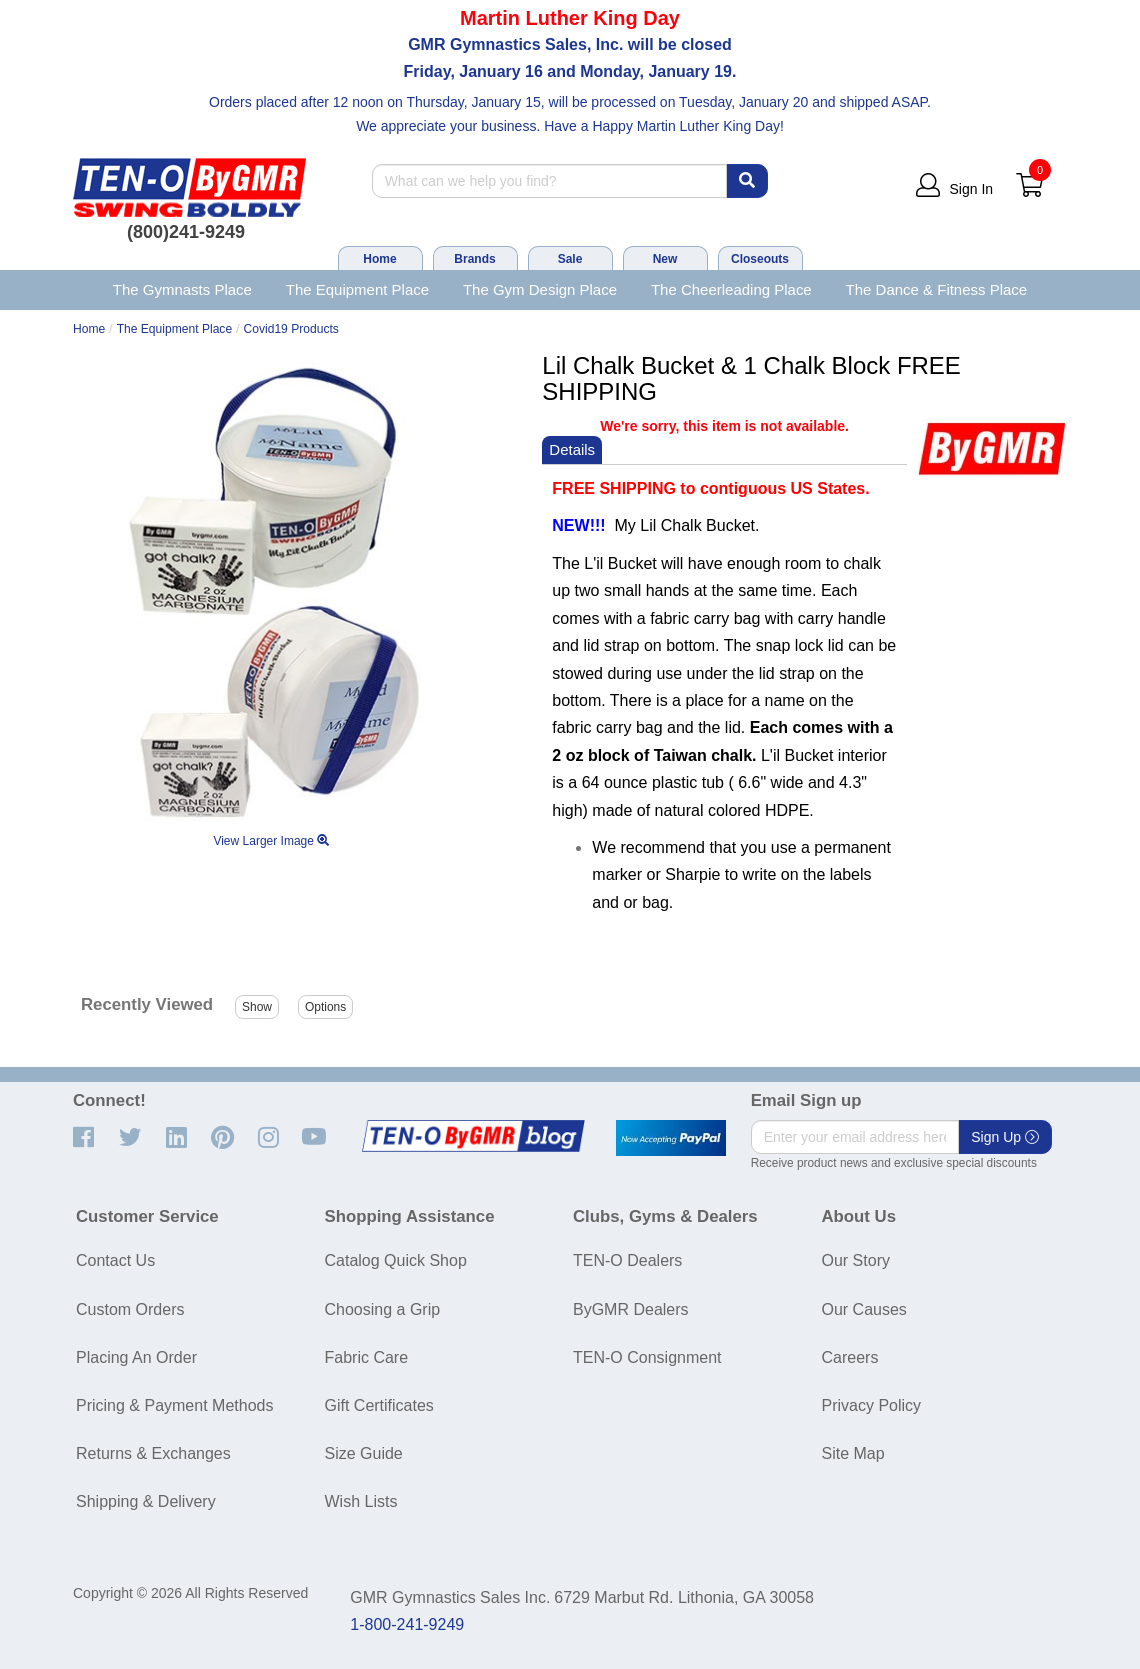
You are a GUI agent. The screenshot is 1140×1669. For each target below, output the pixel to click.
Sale (570, 259)
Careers (850, 1357)
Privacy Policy (872, 1405)
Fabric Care (367, 1357)
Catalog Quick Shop (396, 1260)
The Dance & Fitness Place (937, 289)
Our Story (856, 1260)
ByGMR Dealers (631, 1309)
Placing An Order (136, 1357)
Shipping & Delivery (146, 1501)
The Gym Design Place (540, 289)
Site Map (853, 1453)
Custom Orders (130, 1309)
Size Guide (364, 1453)
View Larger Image (271, 841)
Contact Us (115, 1260)
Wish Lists (361, 1501)
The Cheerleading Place (731, 289)
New (665, 259)
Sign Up (1005, 1137)
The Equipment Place (357, 289)
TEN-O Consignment (647, 1357)
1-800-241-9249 (407, 1624)
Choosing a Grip (383, 1309)
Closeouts (760, 259)
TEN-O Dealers (627, 1260)
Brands (474, 259)
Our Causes (864, 1309)
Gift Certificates (379, 1405)
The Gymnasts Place (182, 289)
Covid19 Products (291, 329)
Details (572, 449)
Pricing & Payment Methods (174, 1405)
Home (379, 259)
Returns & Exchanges (153, 1453)
